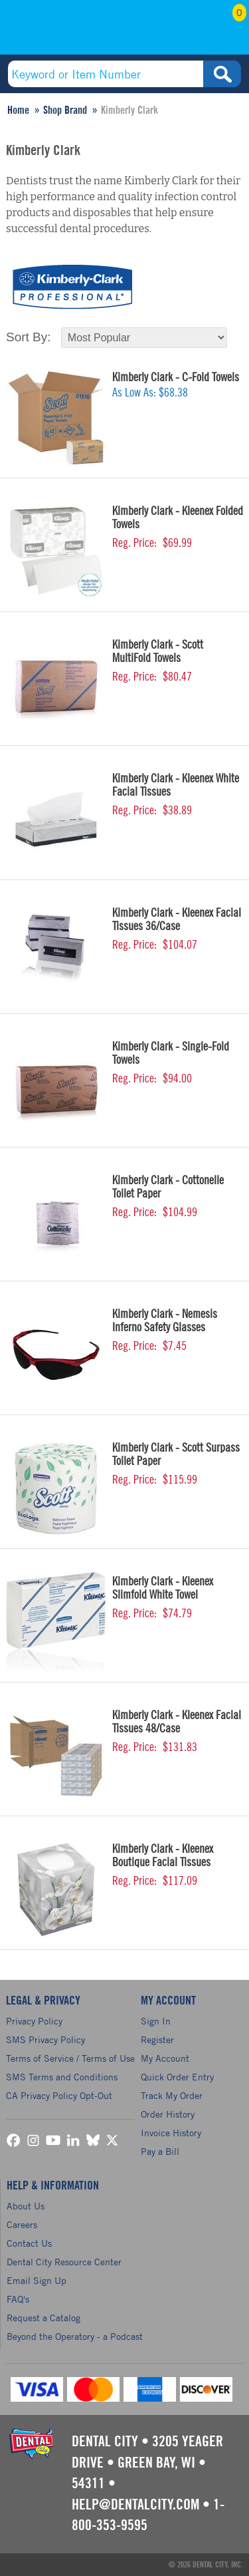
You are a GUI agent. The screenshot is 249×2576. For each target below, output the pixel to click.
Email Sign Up (36, 2280)
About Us (25, 2205)
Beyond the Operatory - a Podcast (75, 2336)
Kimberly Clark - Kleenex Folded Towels (177, 517)
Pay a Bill (160, 2151)
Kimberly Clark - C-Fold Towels (175, 377)
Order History (168, 2114)
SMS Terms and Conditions (62, 2076)
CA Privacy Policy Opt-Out (59, 2095)
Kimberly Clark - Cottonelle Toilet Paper (168, 1187)
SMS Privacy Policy (45, 2039)
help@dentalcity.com (135, 2504)
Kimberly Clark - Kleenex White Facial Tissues (175, 785)
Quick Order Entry (177, 2076)
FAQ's (18, 2299)
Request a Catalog (43, 2317)
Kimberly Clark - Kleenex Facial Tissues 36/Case (176, 919)
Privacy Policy (34, 2020)
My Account (193, 31)
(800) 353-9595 (57, 31)
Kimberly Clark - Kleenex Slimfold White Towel (162, 1588)
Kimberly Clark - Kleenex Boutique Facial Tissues (162, 1855)
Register (157, 2039)
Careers (22, 2224)
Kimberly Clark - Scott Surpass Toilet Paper (176, 1454)
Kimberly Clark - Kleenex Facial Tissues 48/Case (176, 1721)
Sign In (156, 2020)
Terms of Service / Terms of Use (70, 2058)
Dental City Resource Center (64, 2261)
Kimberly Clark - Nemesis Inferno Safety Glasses (164, 1320)
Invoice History (171, 2132)
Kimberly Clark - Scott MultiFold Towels (157, 651)
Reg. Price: (134, 543)
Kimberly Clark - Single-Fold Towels (170, 1053)
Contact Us (29, 2243)
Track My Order (172, 2095)
